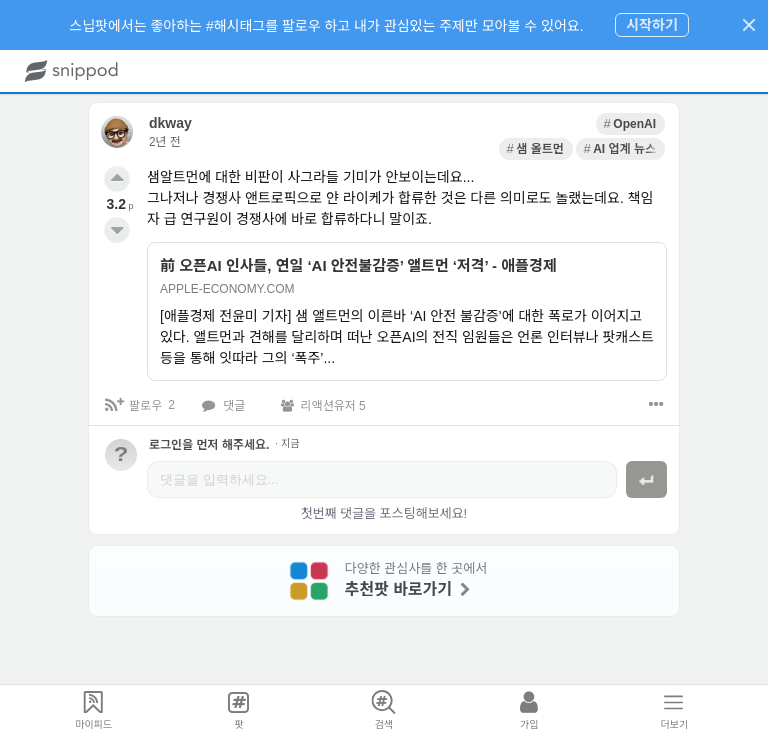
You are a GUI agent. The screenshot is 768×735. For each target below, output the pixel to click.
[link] (461, 122)
